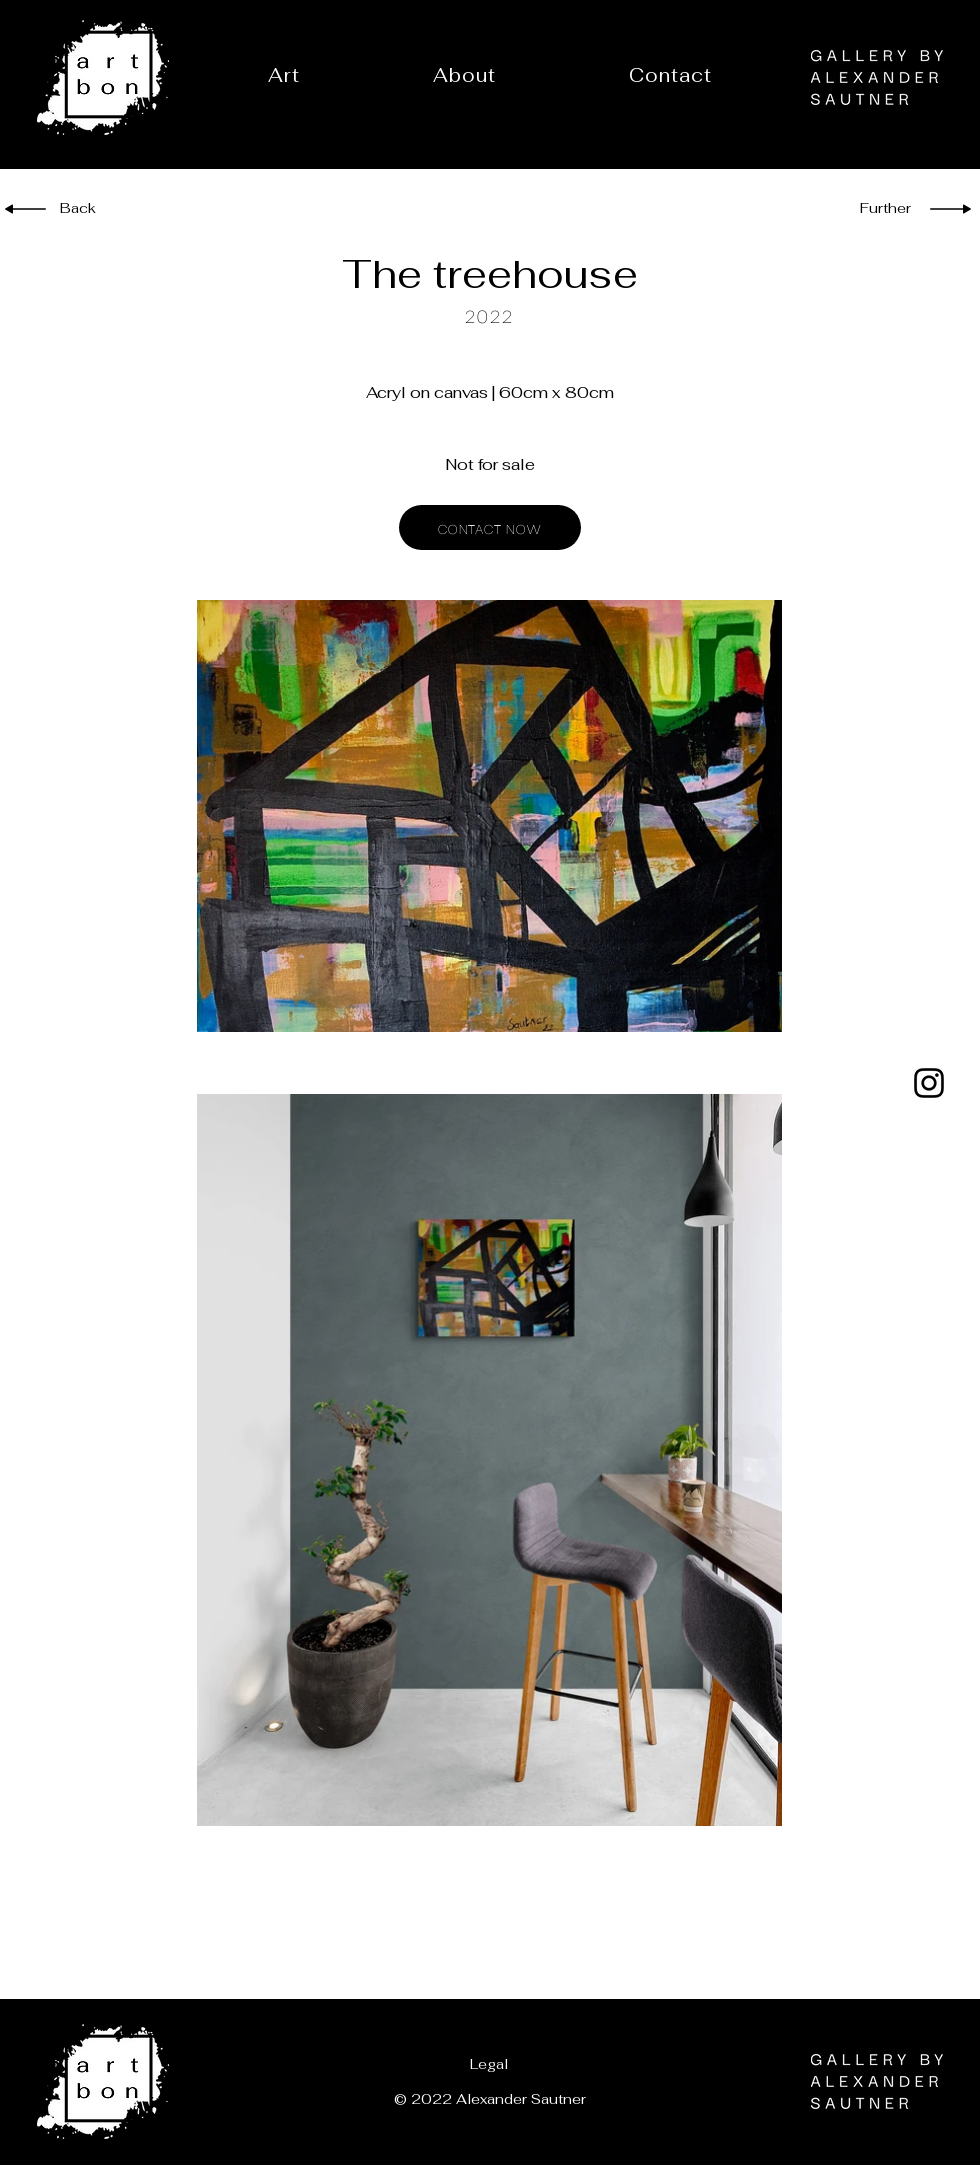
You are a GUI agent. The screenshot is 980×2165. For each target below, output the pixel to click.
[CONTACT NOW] (490, 527)
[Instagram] (929, 1083)
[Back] (92, 209)
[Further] (880, 209)
